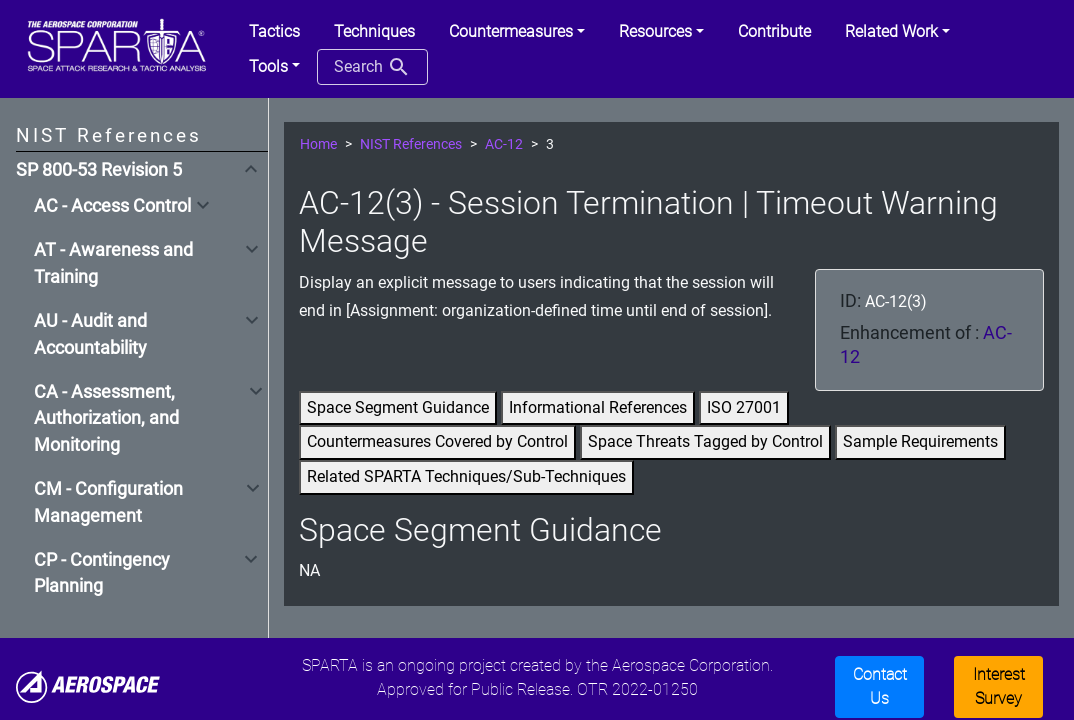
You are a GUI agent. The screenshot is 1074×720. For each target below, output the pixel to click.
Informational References (598, 407)
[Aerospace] (88, 685)
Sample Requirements (920, 441)
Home (318, 144)
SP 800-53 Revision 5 (99, 170)
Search (372, 67)
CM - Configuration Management (108, 502)
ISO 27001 (744, 407)
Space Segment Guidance (398, 407)
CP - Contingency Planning (102, 573)
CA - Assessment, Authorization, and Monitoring (106, 418)
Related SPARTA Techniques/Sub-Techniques (466, 476)
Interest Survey (999, 686)
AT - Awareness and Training (113, 263)
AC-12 (504, 144)
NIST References (411, 144)
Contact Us (880, 686)
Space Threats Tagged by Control (705, 441)
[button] (517, 32)
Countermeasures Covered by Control (437, 441)
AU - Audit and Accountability (90, 334)
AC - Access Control (112, 206)
